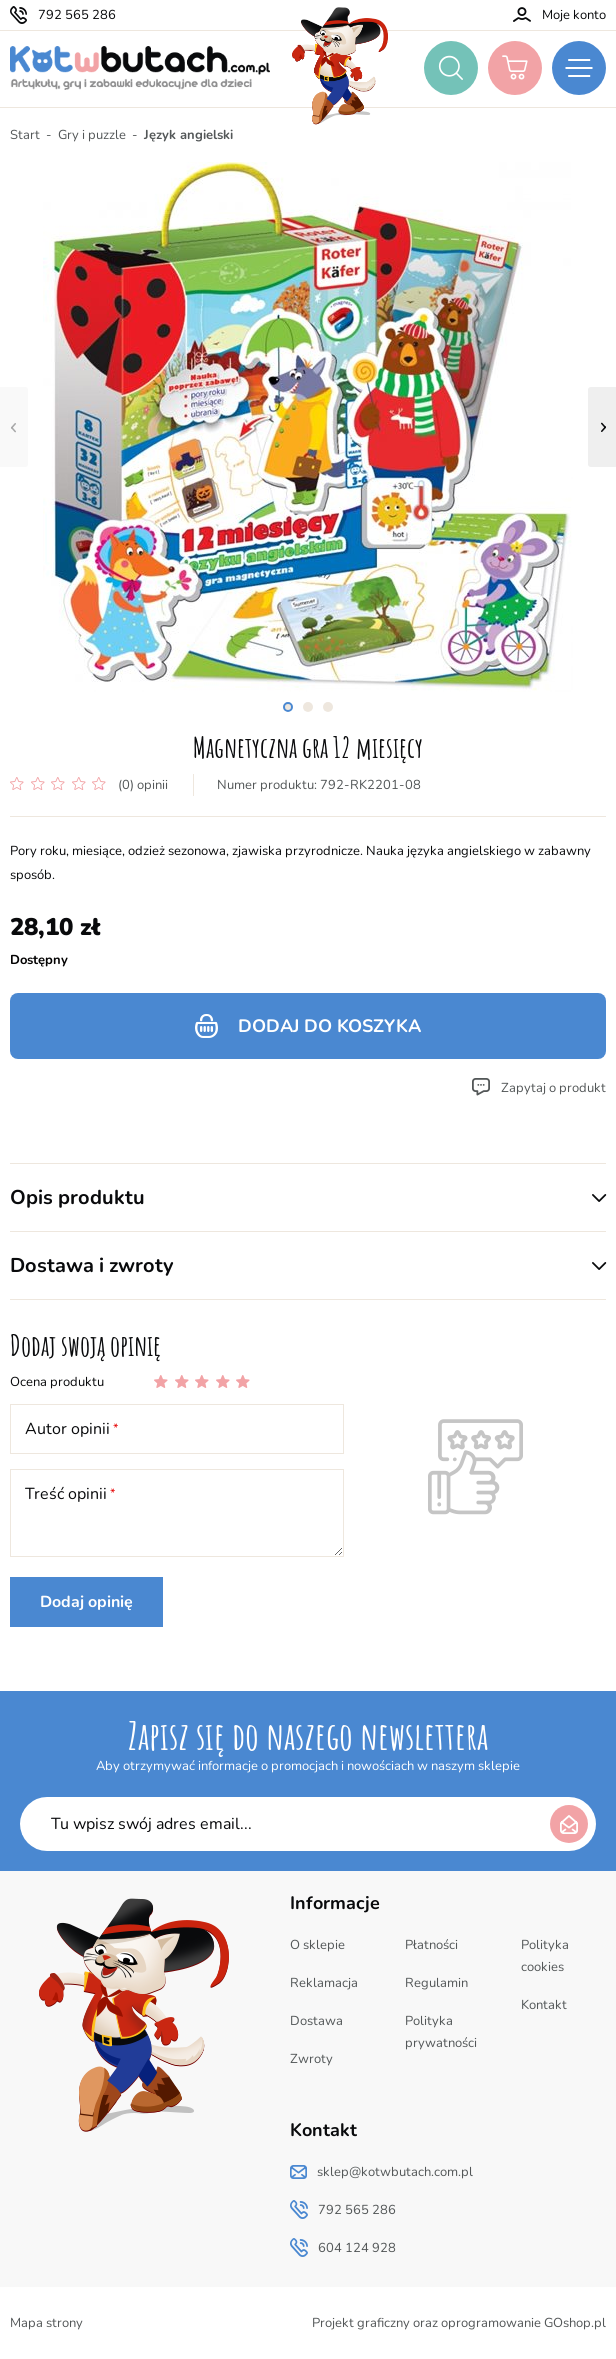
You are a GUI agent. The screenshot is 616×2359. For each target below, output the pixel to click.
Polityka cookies (545, 1956)
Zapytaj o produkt (553, 1088)
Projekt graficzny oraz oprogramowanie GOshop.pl (459, 2323)
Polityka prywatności (441, 2032)
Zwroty (311, 2059)
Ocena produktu (57, 1382)
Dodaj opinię (86, 1602)
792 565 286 (77, 15)
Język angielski (188, 135)
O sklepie (317, 1945)
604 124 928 (357, 2248)
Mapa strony (46, 2323)
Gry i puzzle (92, 135)
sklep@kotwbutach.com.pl (395, 2172)
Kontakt (544, 2005)
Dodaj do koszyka (329, 1026)
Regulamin (436, 1983)
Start (25, 135)
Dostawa (316, 2021)
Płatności (431, 1945)
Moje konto (574, 15)
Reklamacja (324, 1983)
